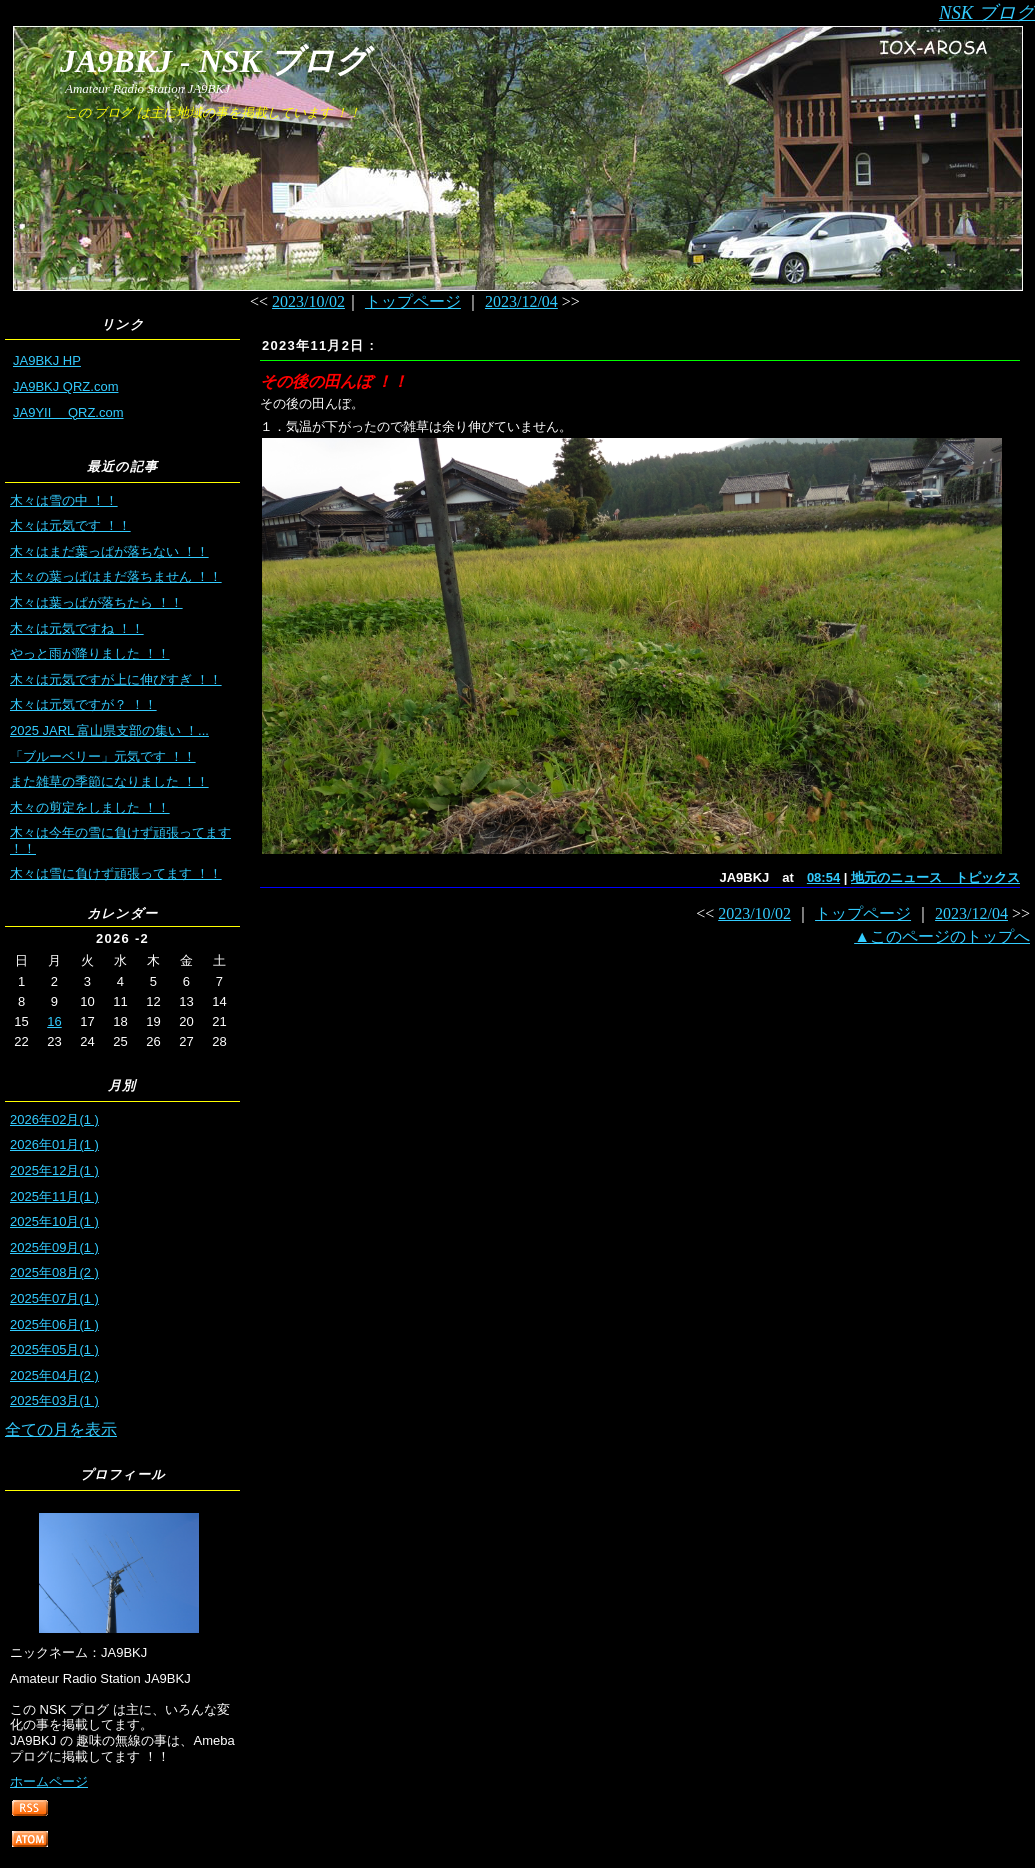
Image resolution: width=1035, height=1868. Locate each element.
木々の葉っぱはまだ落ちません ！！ (116, 576)
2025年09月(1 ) (54, 1247)
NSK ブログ (987, 12)
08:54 (823, 877)
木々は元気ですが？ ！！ (83, 704)
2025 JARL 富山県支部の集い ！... (109, 730)
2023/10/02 (308, 301)
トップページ (413, 301)
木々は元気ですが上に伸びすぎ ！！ (116, 679)
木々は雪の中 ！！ (64, 500)
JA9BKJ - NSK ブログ (214, 61)
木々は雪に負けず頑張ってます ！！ (116, 873)
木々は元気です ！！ (70, 525)
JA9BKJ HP (47, 360)
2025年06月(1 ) (54, 1324)
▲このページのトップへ (942, 936)
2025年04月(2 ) (54, 1375)
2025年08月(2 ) (54, 1272)
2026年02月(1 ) (54, 1119)
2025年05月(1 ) (54, 1349)
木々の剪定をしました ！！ (90, 807)
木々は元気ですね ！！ (77, 628)
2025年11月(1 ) (54, 1196)
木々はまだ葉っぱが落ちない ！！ (109, 551)
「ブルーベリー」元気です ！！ (103, 756)
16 (54, 1021)
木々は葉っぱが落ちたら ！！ (96, 602)
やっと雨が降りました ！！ (90, 653)
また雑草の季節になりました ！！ (109, 781)
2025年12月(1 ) (54, 1170)
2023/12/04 (521, 301)
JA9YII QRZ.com (68, 412)
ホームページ (49, 1781)
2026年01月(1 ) (54, 1144)
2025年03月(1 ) (54, 1400)
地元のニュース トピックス (935, 877)
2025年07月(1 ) (54, 1298)
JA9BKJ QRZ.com (65, 386)
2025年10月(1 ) (54, 1221)
